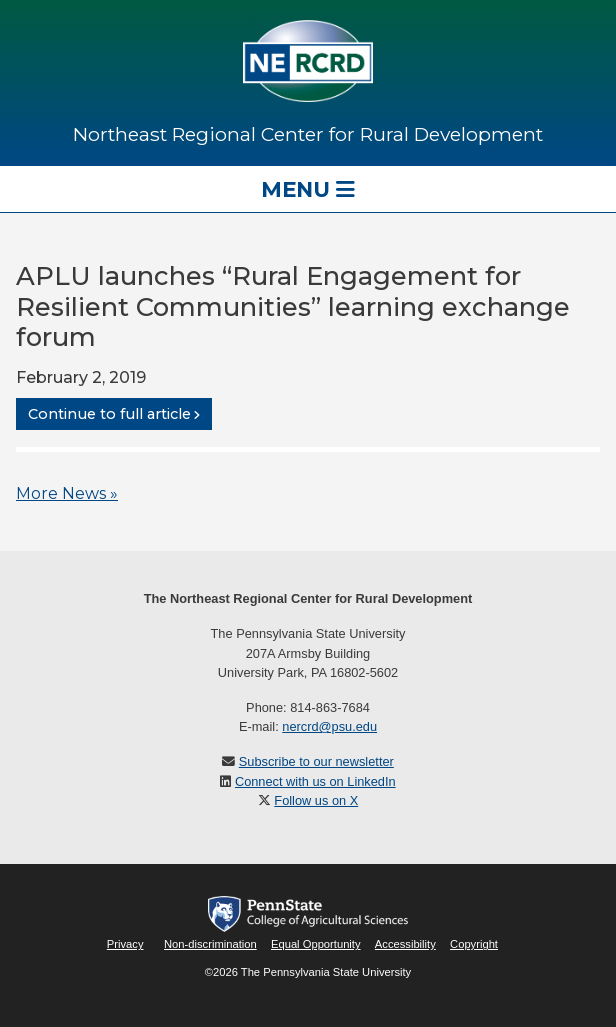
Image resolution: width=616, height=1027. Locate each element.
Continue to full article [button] (109, 414)
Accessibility (405, 944)
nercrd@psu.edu (329, 726)
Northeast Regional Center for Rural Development (308, 134)
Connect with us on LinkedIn (315, 781)
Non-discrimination (210, 944)
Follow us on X (316, 800)
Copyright (474, 944)
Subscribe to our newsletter (316, 761)
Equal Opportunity (316, 944)
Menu (308, 189)
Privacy (125, 944)
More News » (67, 493)
